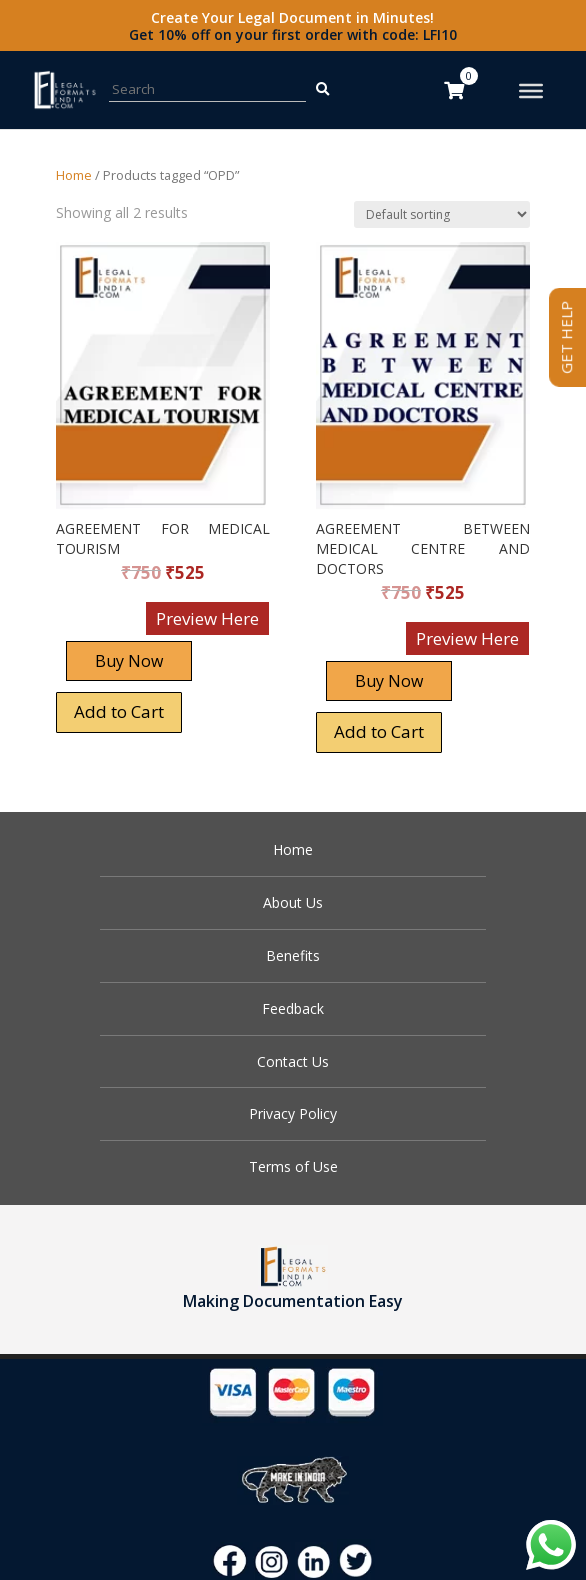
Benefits (293, 955)
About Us (293, 902)
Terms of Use (293, 1166)
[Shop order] (442, 214)
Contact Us (293, 1061)
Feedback (293, 1008)
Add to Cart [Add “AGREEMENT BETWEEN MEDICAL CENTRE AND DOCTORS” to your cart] (379, 731)
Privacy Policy (293, 1113)
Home (74, 175)
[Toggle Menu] (531, 91)
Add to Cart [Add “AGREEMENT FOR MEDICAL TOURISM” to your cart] (119, 711)
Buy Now (129, 661)
